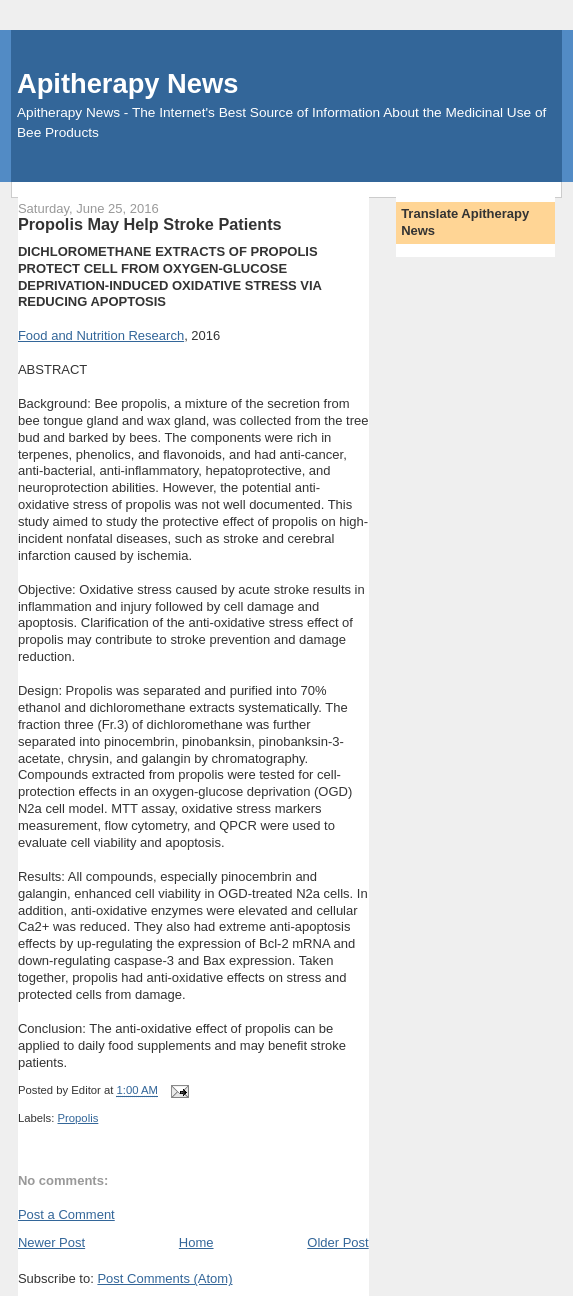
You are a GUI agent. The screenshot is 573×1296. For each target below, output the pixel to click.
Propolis (78, 1118)
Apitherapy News (127, 83)
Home (196, 1242)
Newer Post (51, 1242)
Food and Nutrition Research (101, 335)
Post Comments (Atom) (164, 1278)
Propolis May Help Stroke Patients (150, 224)
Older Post (337, 1242)
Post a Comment (66, 1214)
